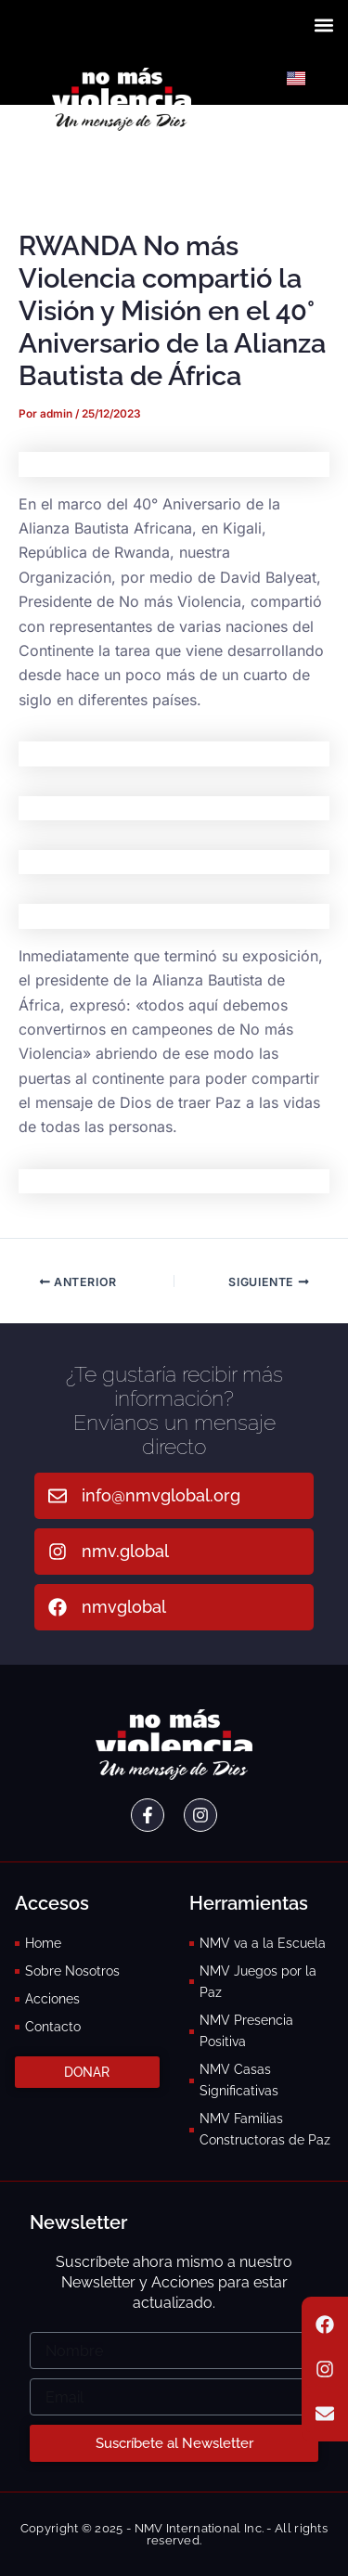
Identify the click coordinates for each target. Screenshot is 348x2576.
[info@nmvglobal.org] (57, 1496)
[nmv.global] (57, 1551)
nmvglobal (124, 1606)
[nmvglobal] (57, 1607)
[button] (323, 24)
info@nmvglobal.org (161, 1495)
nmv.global (125, 1551)
